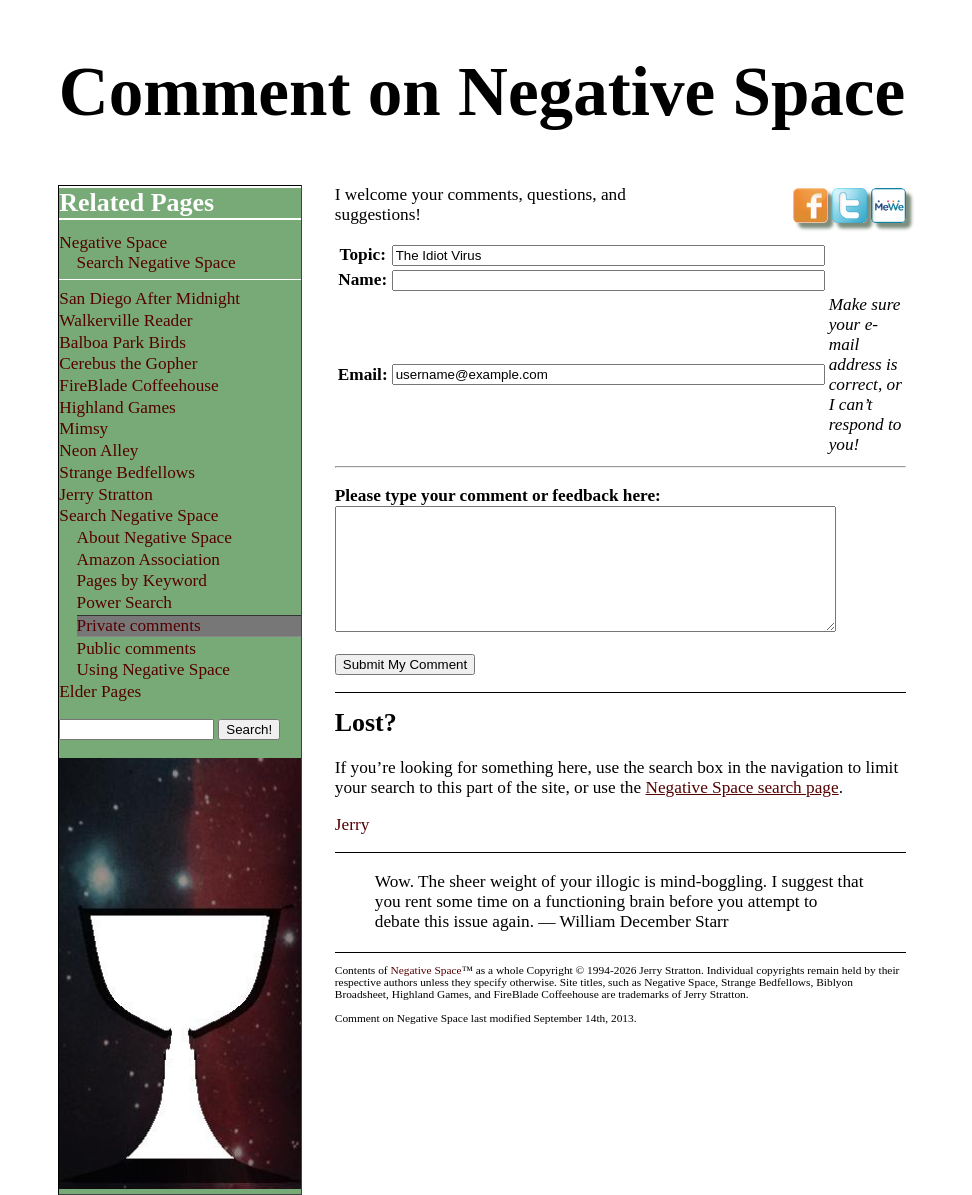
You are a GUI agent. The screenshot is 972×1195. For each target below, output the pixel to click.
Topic (360, 254)
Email (360, 374)
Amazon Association (148, 559)
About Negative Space (154, 537)
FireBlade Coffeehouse (138, 385)
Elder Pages (100, 691)
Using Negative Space (153, 669)
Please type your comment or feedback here (495, 495)
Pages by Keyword (142, 580)
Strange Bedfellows (127, 472)
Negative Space (113, 242)
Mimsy (83, 428)
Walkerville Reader (125, 320)
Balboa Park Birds (122, 342)
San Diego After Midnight (149, 298)
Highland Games (117, 407)
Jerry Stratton (106, 494)
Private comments (139, 625)
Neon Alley (98, 450)
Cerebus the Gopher (128, 363)
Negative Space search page (741, 811)
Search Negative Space (156, 262)
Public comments (136, 648)
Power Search (124, 602)
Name (359, 279)
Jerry (352, 848)
